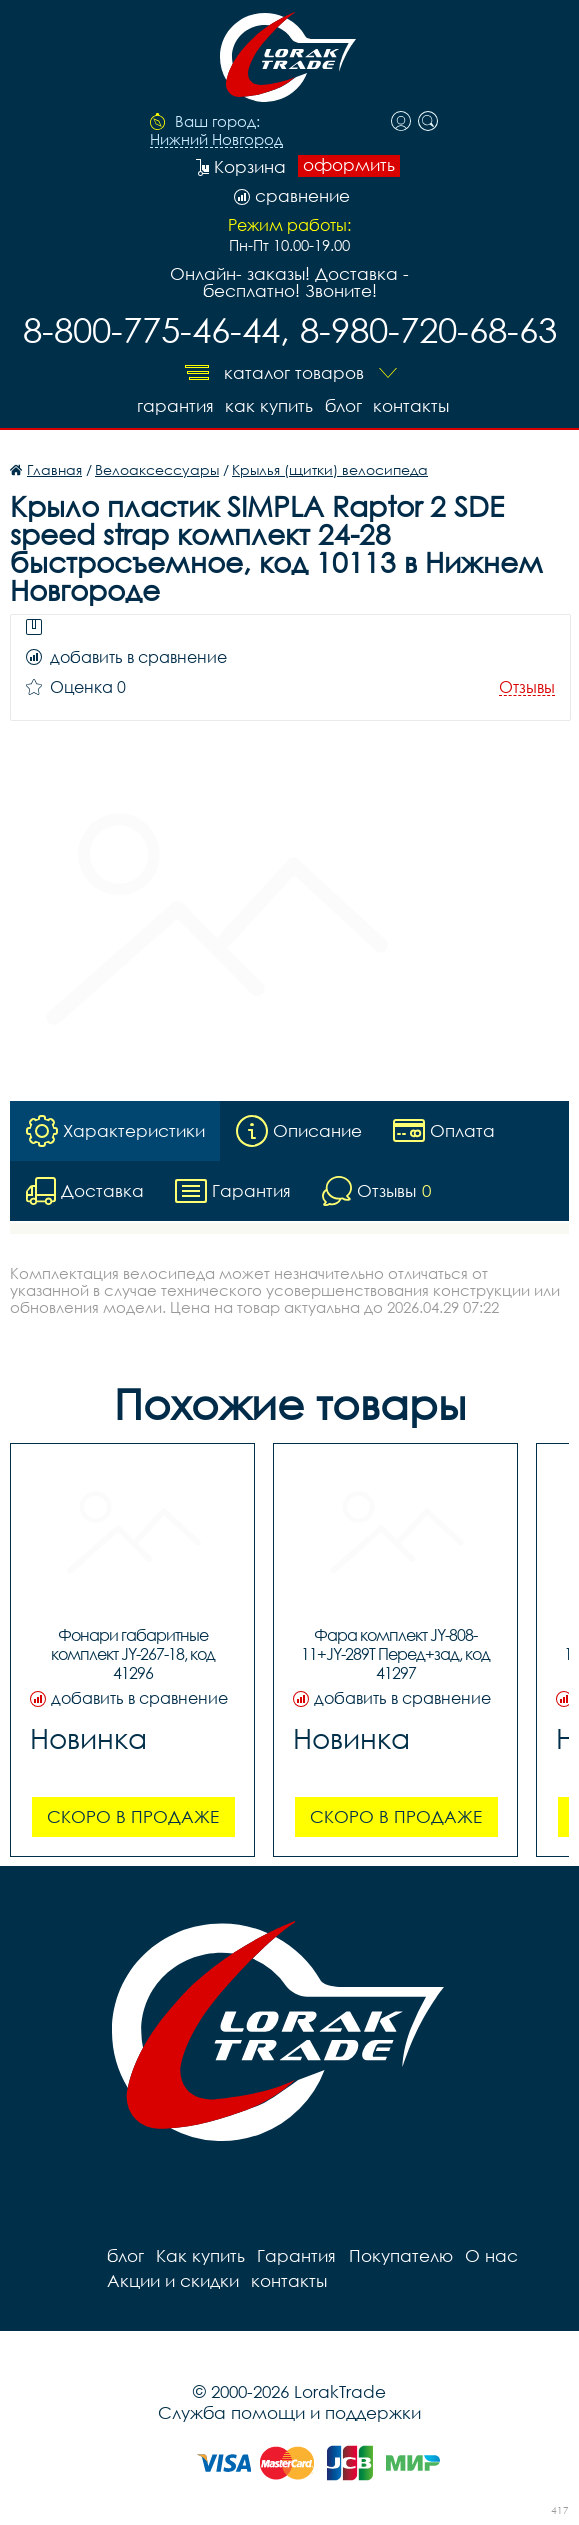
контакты (412, 405)
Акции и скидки (173, 2280)
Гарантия (174, 405)
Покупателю (400, 2255)
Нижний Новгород (216, 140)
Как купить (269, 405)
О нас (490, 2255)
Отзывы (527, 687)
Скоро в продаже (133, 1816)
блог (343, 405)
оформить (349, 165)
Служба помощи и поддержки (289, 2412)
